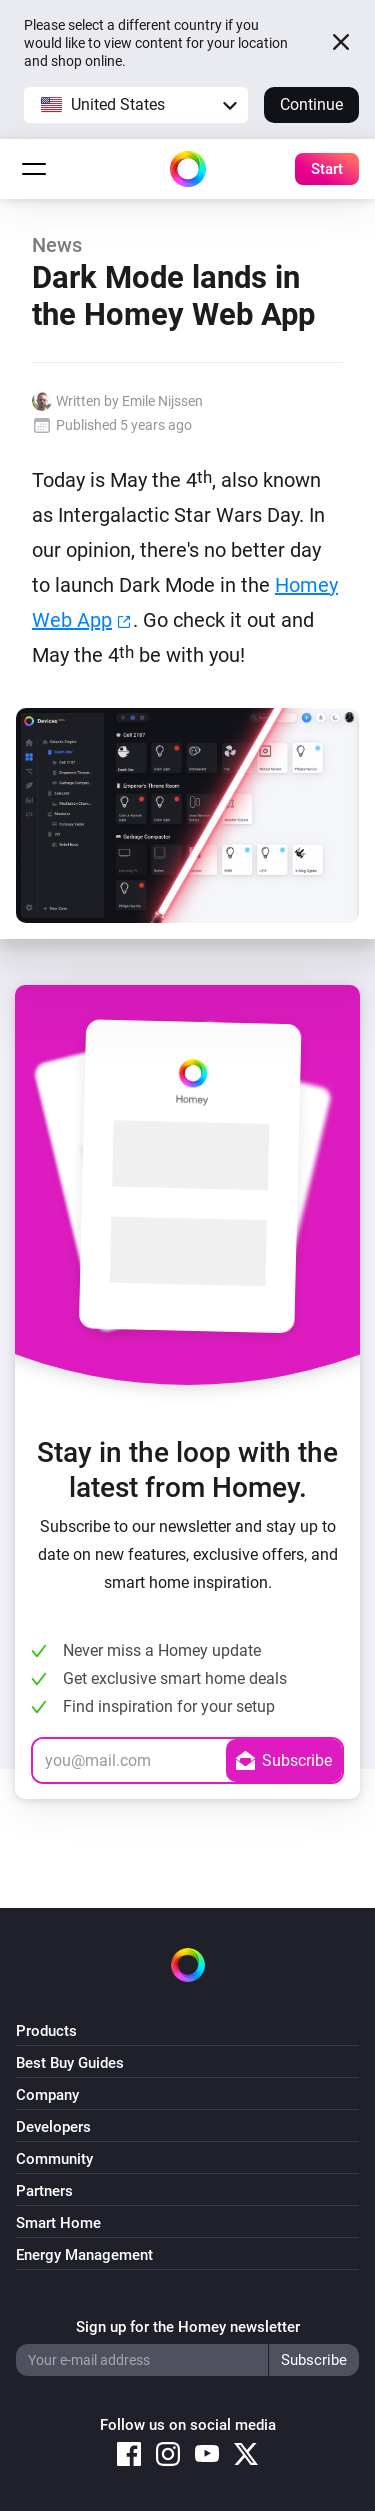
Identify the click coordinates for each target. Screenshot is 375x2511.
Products (46, 2031)
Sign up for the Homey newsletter (188, 2327)
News (57, 245)
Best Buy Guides (70, 2063)
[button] (136, 105)
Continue (311, 104)
